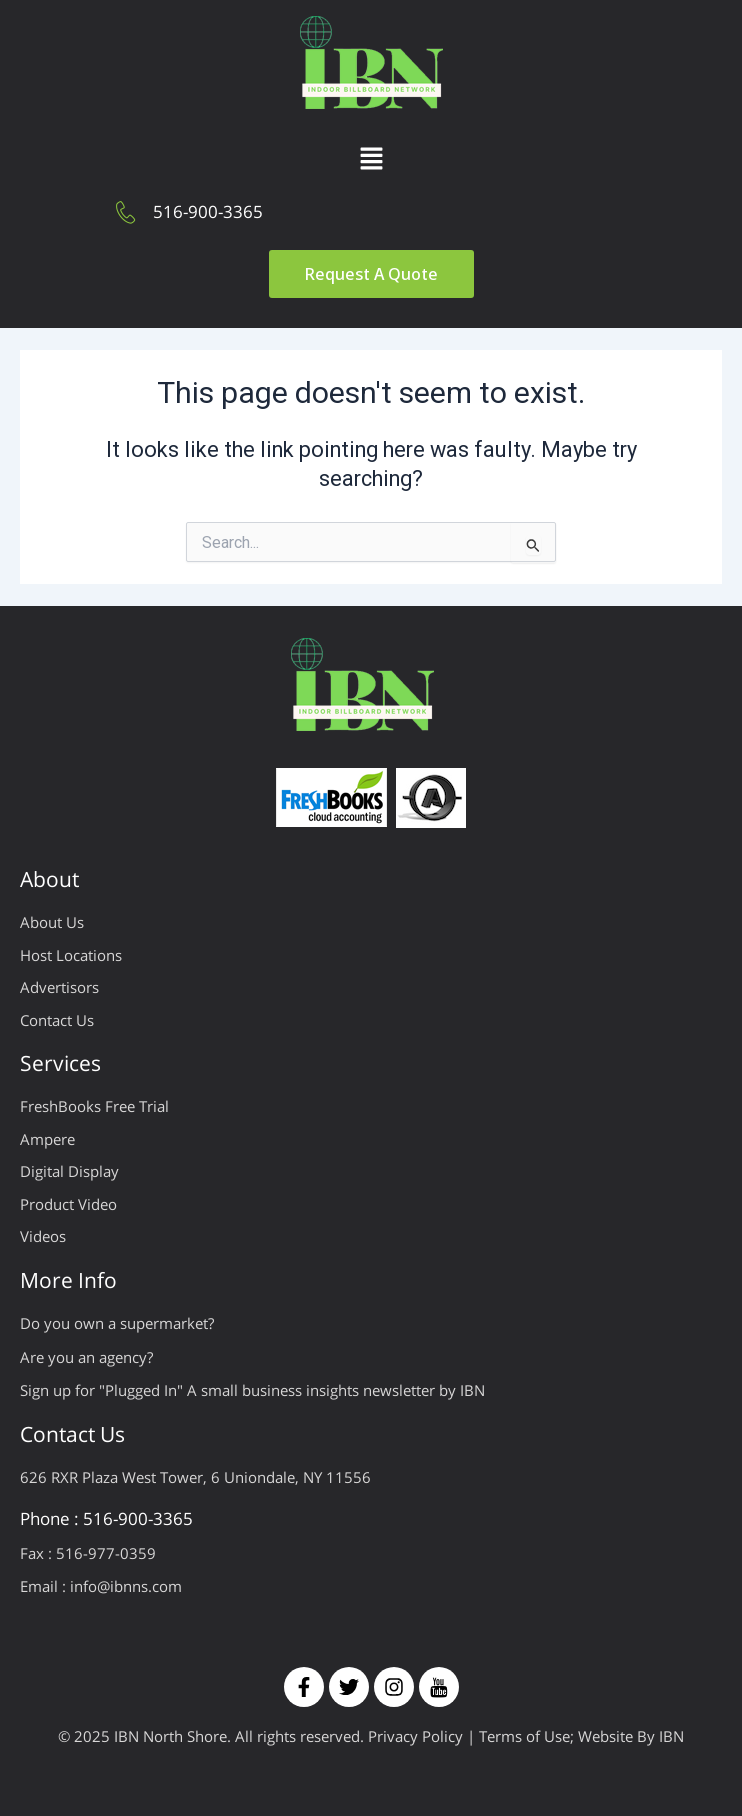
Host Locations (71, 955)
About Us (52, 922)
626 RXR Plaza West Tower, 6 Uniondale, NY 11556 (195, 1477)
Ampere (47, 1139)
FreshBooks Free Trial (94, 1106)
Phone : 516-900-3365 (106, 1518)
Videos (43, 1236)
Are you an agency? (86, 1357)
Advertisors (59, 987)
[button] (371, 160)
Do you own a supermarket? (117, 1323)
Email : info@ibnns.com (101, 1586)
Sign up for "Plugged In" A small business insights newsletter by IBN (252, 1390)
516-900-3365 (208, 211)
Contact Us (57, 1020)
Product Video (68, 1204)
